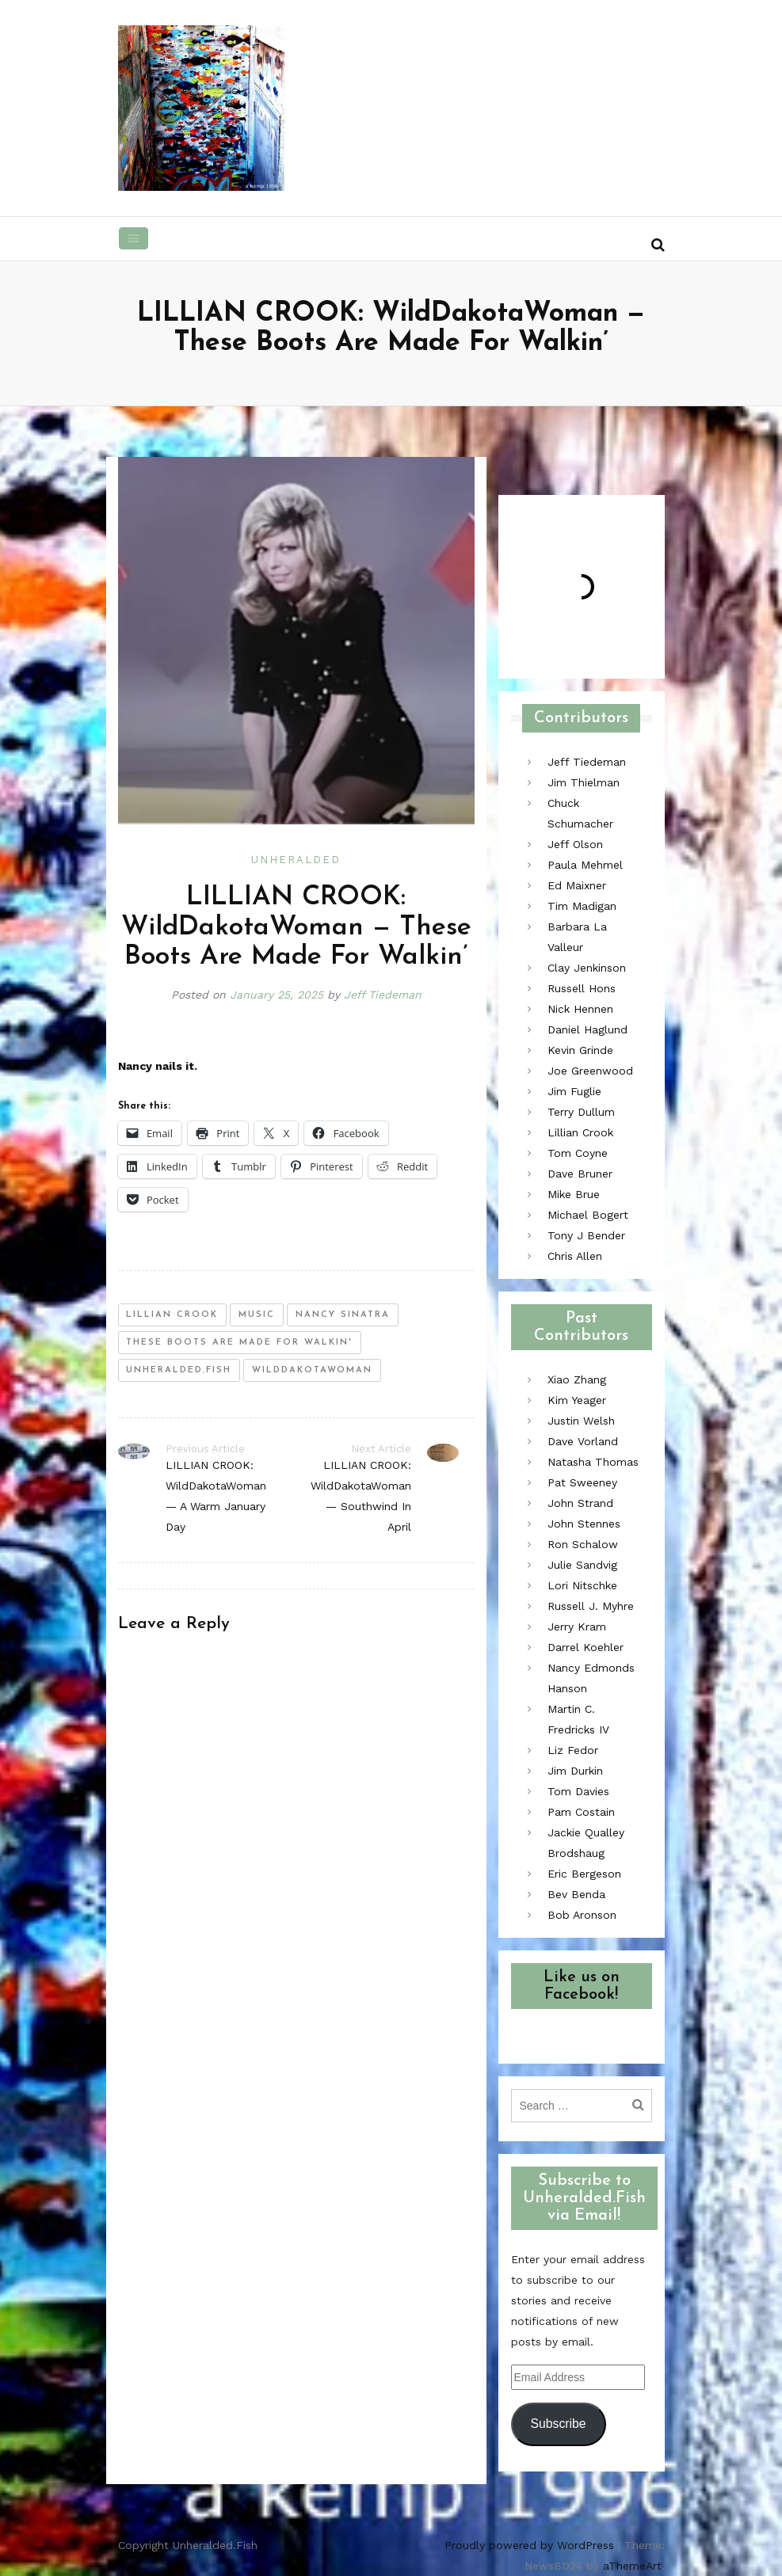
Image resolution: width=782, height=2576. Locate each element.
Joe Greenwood (590, 1070)
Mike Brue (573, 1194)
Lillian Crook (580, 1132)
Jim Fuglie (574, 1091)
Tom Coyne (577, 1153)
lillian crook (172, 1315)
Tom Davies (578, 1791)
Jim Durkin (575, 1770)
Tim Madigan (581, 906)
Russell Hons (581, 988)
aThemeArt (632, 2565)
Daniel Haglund (587, 1029)
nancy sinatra (343, 1315)
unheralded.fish (178, 1370)
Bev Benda (576, 1894)
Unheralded (296, 860)
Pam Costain (581, 1811)
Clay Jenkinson (586, 967)
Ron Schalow (582, 1544)
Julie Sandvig (582, 1564)
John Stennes (583, 1523)
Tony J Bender (586, 1235)
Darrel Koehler (585, 1647)
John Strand (580, 1503)
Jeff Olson (575, 844)
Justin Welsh (581, 1420)
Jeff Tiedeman (383, 994)
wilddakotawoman (312, 1370)
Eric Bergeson (584, 1873)
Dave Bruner (579, 1173)
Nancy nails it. (157, 1066)
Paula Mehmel (585, 864)
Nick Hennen (580, 1009)
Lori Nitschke (582, 1585)
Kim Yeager (576, 1400)
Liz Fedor (572, 1750)
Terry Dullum (581, 1111)
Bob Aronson (581, 1914)
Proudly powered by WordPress (529, 2545)
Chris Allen (574, 1256)
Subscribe (558, 2423)
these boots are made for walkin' (239, 1342)
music (256, 1315)
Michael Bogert (587, 1214)
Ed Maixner (576, 885)
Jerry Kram (576, 1626)
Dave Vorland (582, 1441)
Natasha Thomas (593, 1461)
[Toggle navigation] (134, 238)
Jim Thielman (583, 782)
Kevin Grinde (580, 1050)
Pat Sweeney (582, 1482)
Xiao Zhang (576, 1379)
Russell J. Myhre (590, 1606)
